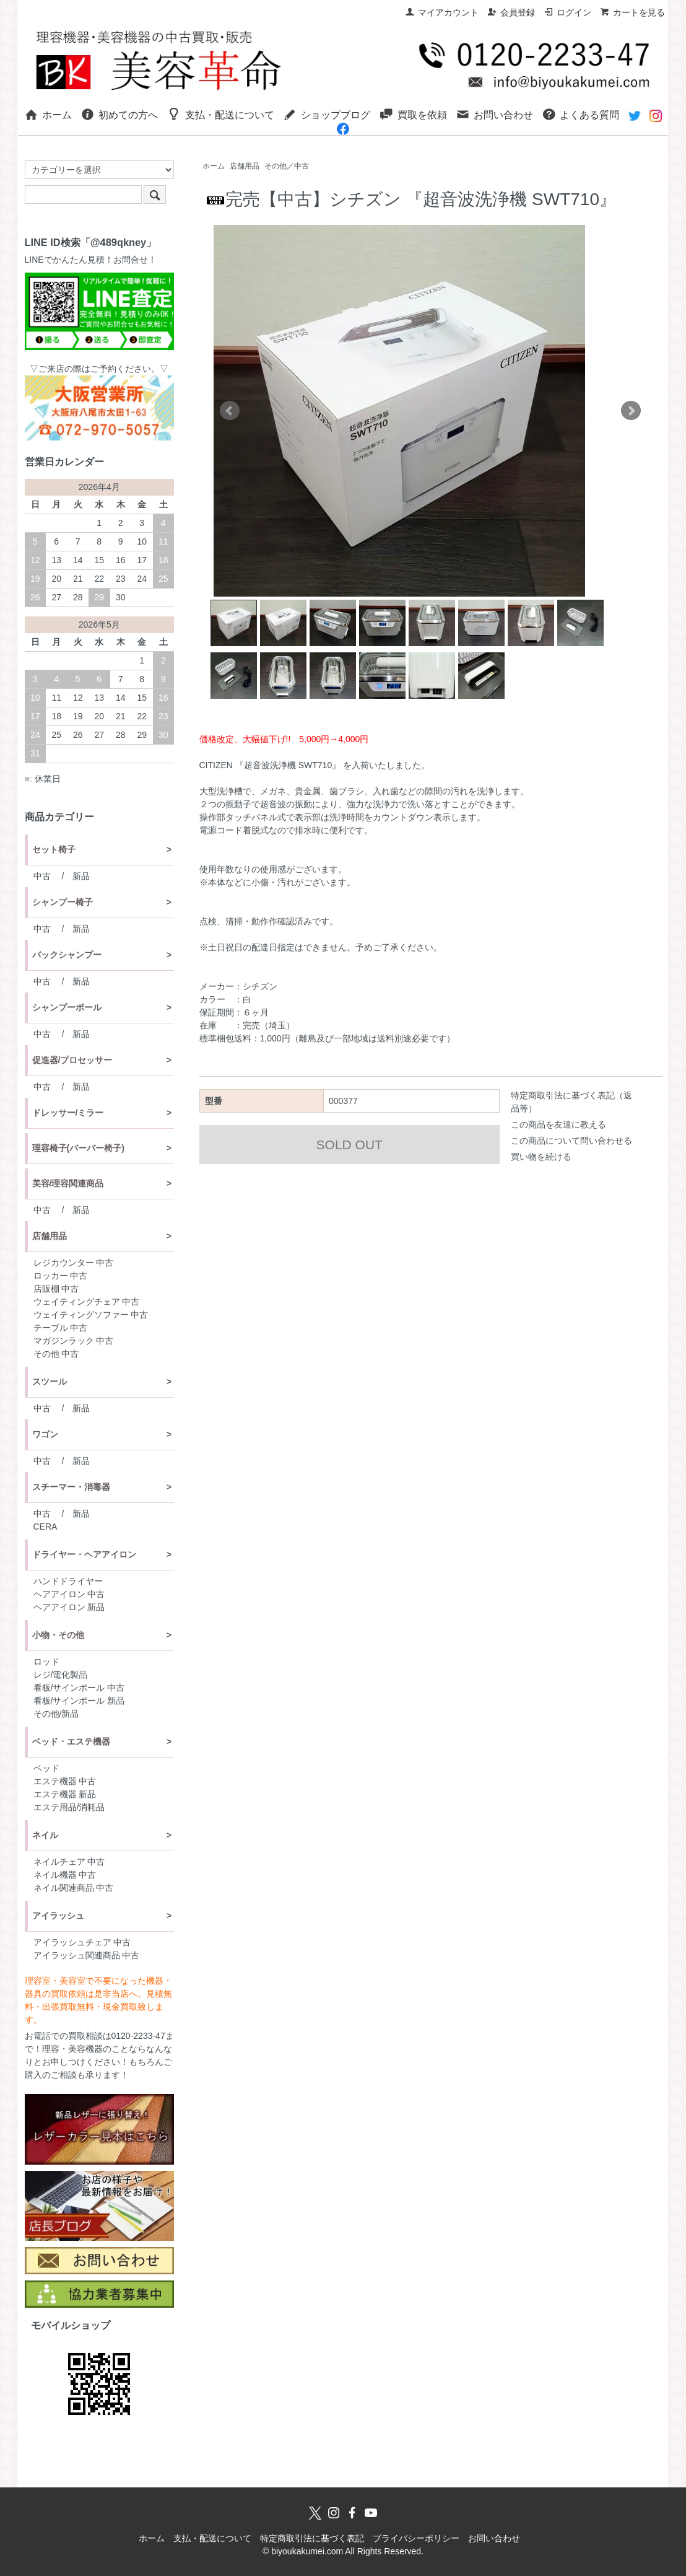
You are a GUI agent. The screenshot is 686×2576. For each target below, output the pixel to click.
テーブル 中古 (60, 1328)
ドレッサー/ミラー (68, 1113)
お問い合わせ (494, 114)
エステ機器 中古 (65, 1781)
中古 (42, 876)
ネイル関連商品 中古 (73, 1888)
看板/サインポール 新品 (79, 1701)
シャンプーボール (67, 1007)
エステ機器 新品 (65, 1794)
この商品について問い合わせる (571, 1141)
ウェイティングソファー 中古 (91, 1315)
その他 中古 (56, 1354)
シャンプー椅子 (62, 902)
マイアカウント (442, 12)
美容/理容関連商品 (68, 1183)
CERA (45, 1526)
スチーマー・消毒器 (71, 1487)
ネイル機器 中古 (65, 1875)
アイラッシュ (58, 1916)
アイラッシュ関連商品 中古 (86, 1955)
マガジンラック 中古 (73, 1341)
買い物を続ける (541, 1157)
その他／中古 (286, 166)
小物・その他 (58, 1635)
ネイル (45, 1835)
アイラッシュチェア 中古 (82, 1942)
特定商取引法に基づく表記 (312, 2538)
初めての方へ (119, 114)
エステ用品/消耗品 (69, 1807)
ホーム (48, 114)
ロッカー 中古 (60, 1276)
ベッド (46, 1768)
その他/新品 (56, 1714)
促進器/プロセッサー (72, 1060)
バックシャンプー (67, 955)
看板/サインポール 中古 (79, 1688)
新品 (81, 876)
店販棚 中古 (56, 1289)
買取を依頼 (413, 114)
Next (631, 411)
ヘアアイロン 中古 (69, 1594)
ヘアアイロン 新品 (69, 1607)
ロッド (46, 1662)
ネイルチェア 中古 (69, 1862)
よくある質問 (580, 114)
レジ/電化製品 (60, 1675)
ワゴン (45, 1434)
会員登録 (511, 12)
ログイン (567, 12)
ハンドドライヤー (68, 1581)
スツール (49, 1382)
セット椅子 (54, 849)
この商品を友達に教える (558, 1124)
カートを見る (632, 12)
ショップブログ (326, 114)
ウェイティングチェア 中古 (86, 1302)
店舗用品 (244, 166)
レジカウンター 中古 (73, 1263)
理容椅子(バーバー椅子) (78, 1148)
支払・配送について (220, 114)
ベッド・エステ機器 (71, 1741)
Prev (230, 411)
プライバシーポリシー (416, 2538)
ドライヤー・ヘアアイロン (84, 1554)
